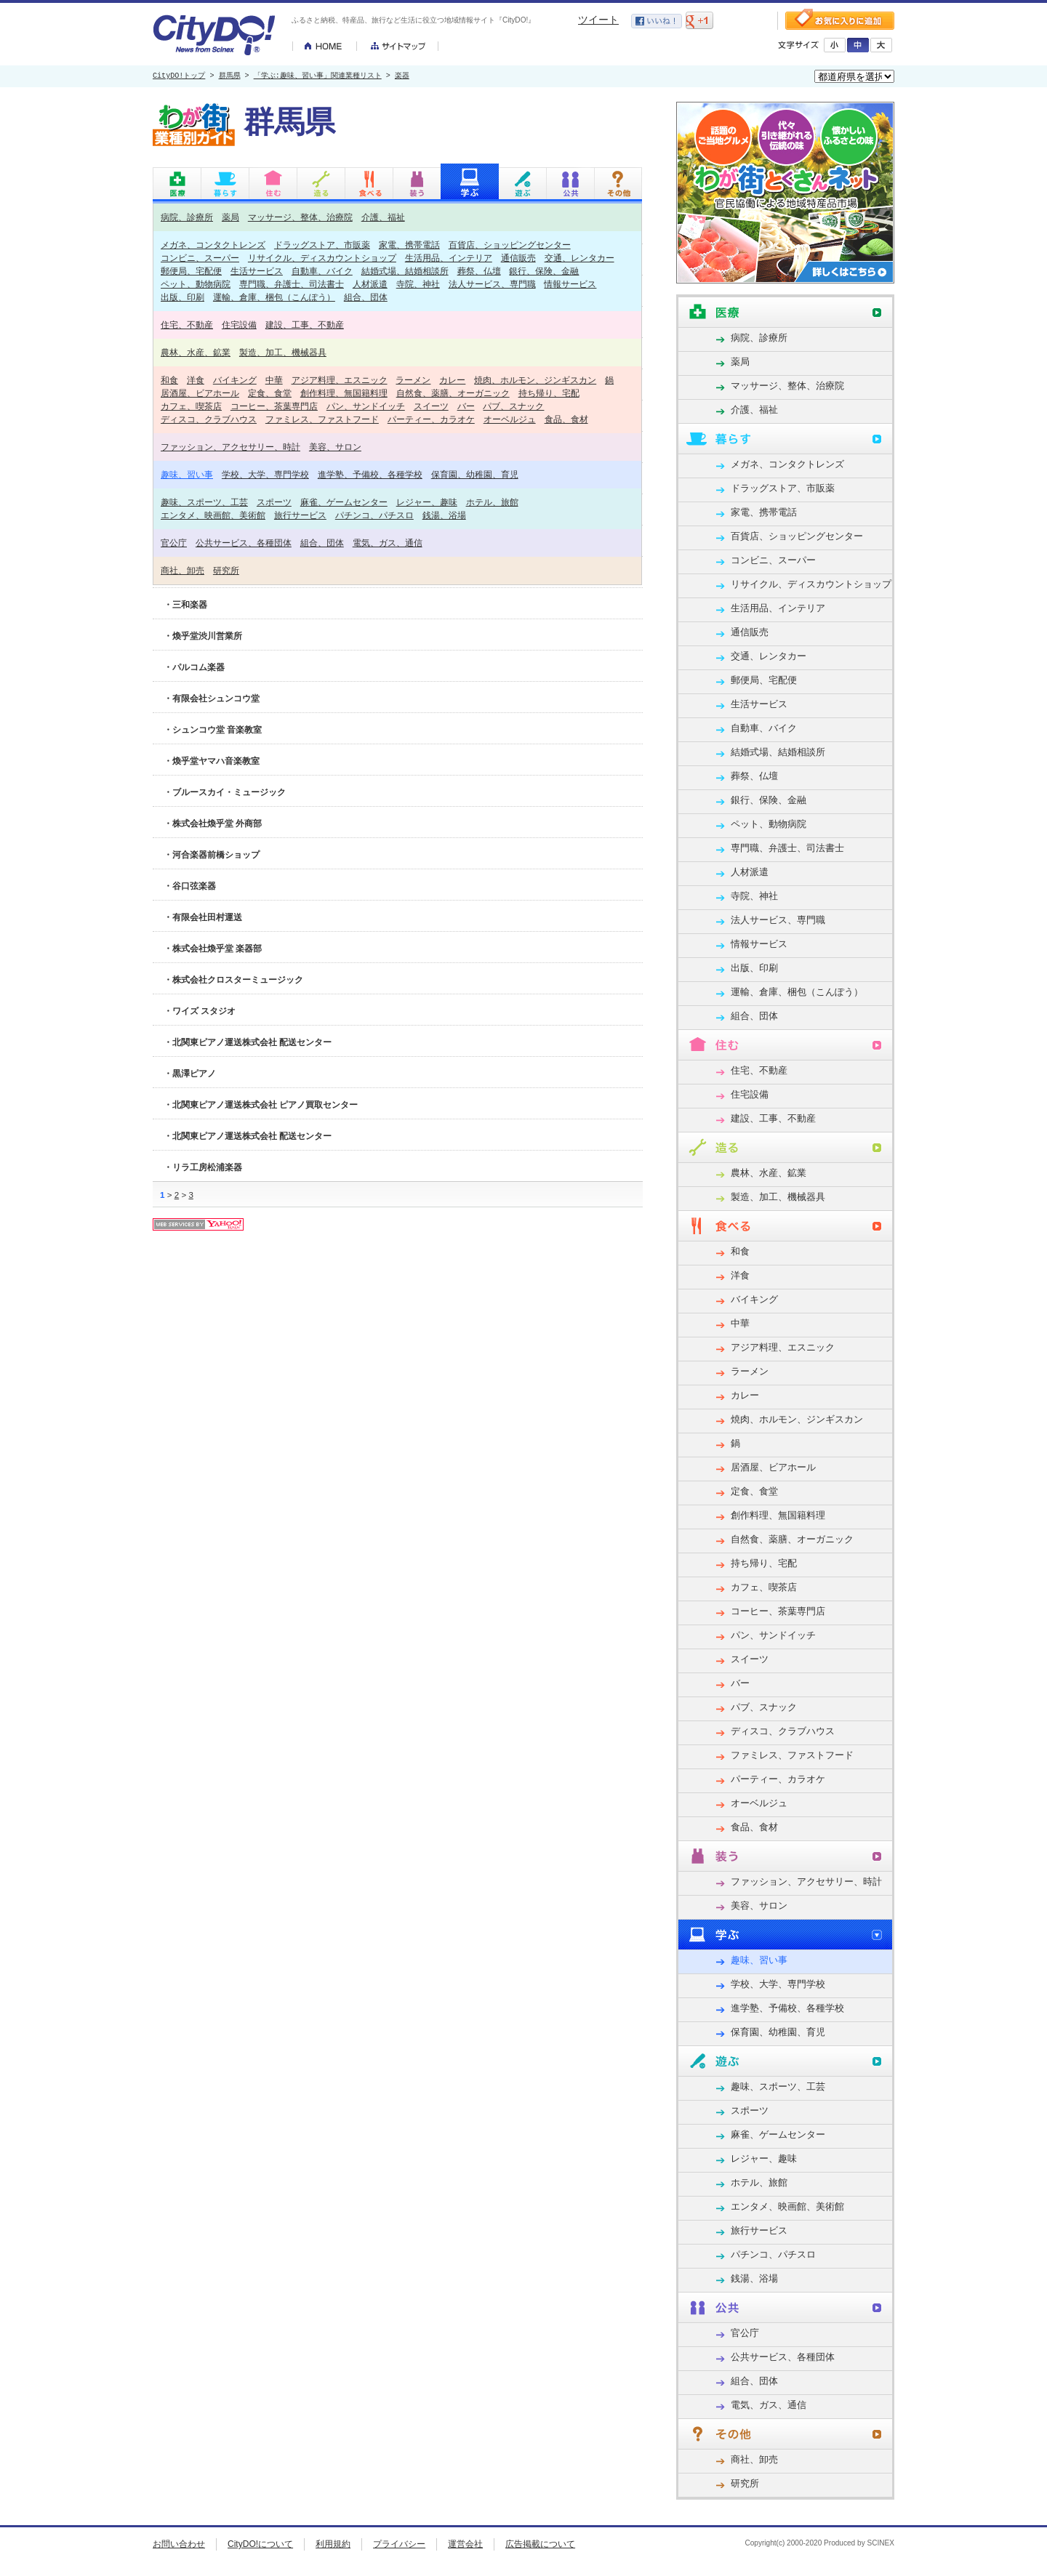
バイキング (235, 380)
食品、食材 (566, 419)
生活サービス (256, 270)
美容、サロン (335, 446)
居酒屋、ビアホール (200, 393)
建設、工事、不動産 (304, 324)
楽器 (402, 76)
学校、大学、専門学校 (265, 474)
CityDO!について (260, 2544)
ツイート (598, 19)
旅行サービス (300, 515)
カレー (452, 380)
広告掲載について (540, 2544)
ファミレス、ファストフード (322, 419)
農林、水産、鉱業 (195, 352)
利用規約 (333, 2544)
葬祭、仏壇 (479, 270)
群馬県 (230, 76)
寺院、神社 (418, 284)
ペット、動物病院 (195, 284)
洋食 (195, 380)
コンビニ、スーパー (200, 257)
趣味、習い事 (187, 474)
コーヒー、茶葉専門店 (274, 406)
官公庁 (174, 542)
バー (466, 406)
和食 (169, 380)
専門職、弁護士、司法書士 (291, 284)
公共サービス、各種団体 (244, 542)
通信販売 (518, 257)
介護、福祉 (383, 217)
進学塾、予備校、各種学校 (370, 474)
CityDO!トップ (179, 76)
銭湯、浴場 (444, 515)
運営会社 (465, 2544)
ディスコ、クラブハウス (209, 419)
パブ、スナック (513, 406)
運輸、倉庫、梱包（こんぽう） (274, 297)
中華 (274, 380)
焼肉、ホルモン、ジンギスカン (535, 380)
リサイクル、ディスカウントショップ (322, 257)
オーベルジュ (510, 419)
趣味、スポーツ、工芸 (204, 502)
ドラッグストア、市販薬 (322, 244)
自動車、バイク (322, 270)
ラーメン (413, 380)
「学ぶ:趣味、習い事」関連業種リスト (318, 76)
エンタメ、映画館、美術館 (213, 515)
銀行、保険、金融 (544, 270)
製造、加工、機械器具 (282, 352)
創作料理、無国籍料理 (344, 393)
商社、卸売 (182, 570)
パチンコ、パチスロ (374, 515)
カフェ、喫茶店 (191, 406)
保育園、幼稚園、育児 (474, 474)
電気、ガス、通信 (387, 542)
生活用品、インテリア (448, 257)
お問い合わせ (179, 2544)
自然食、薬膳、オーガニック (453, 393)
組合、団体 (366, 297)
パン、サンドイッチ (365, 406)
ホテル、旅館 (492, 502)
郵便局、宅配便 (191, 270)
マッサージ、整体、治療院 (300, 217)
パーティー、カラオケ (431, 419)
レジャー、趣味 (426, 502)
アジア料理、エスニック (340, 380)
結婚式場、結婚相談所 (405, 270)
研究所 (226, 570)
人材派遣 (370, 284)
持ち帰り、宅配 (548, 393)
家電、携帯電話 (409, 244)
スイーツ (431, 406)
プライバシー (399, 2544)
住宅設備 (239, 324)
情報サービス (570, 284)
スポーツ (274, 502)
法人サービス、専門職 (492, 284)
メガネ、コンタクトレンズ (213, 244)
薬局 (230, 217)
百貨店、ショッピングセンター (510, 244)
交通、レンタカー (579, 257)
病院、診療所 (187, 217)
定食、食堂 (270, 393)
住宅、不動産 (187, 324)
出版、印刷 (182, 297)
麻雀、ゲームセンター (344, 502)
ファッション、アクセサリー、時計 (230, 446)
